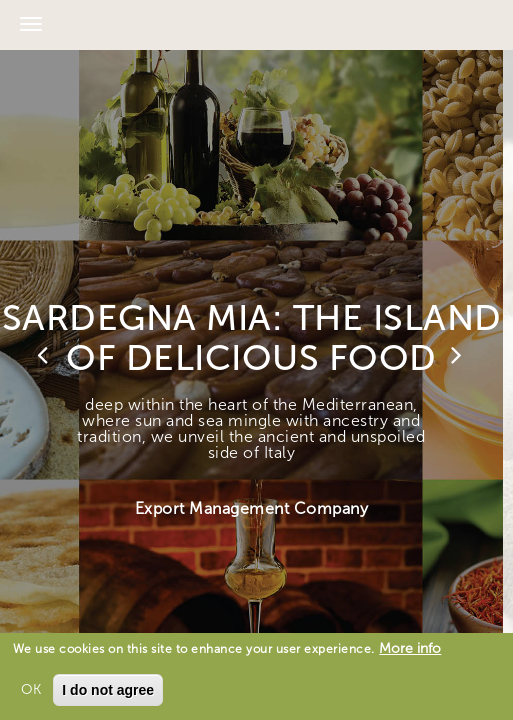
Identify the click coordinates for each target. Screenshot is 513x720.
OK (31, 689)
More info (410, 648)
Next (458, 355)
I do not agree (108, 690)
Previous (45, 355)
